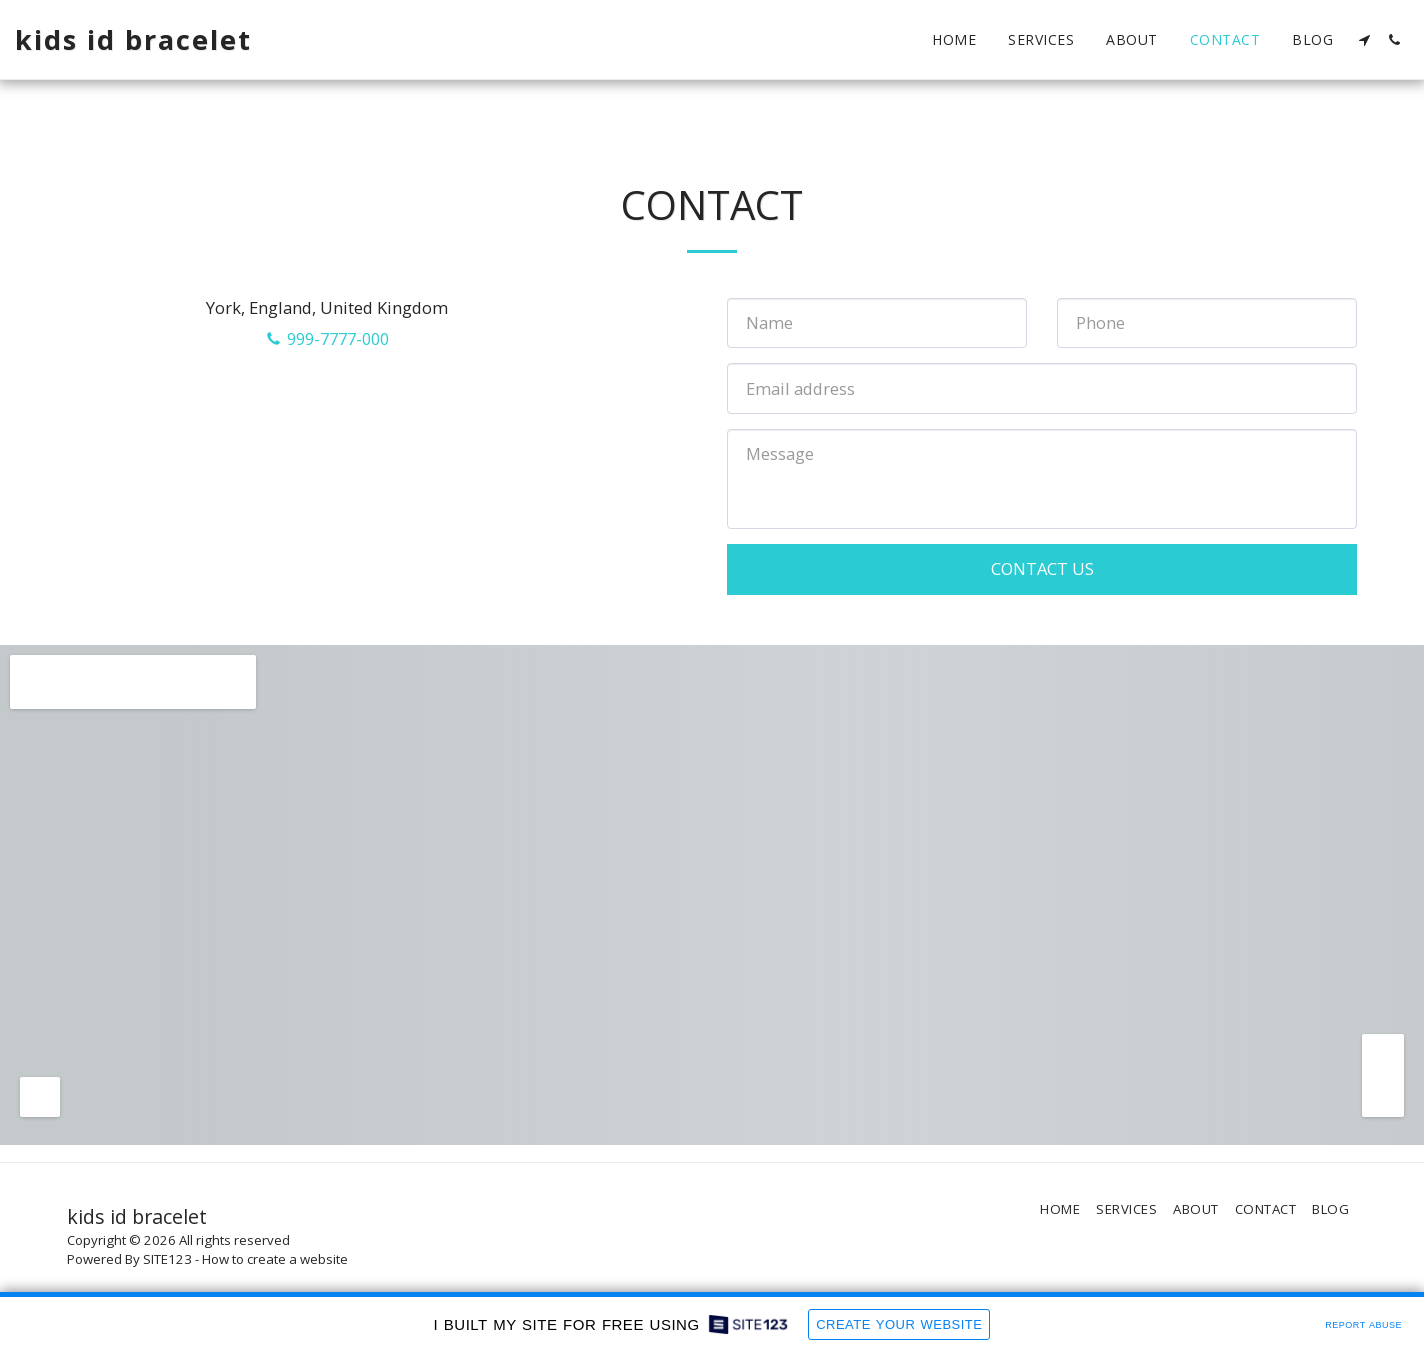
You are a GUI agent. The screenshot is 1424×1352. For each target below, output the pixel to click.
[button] (1364, 40)
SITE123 (167, 1259)
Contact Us (1042, 568)
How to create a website (275, 1259)
